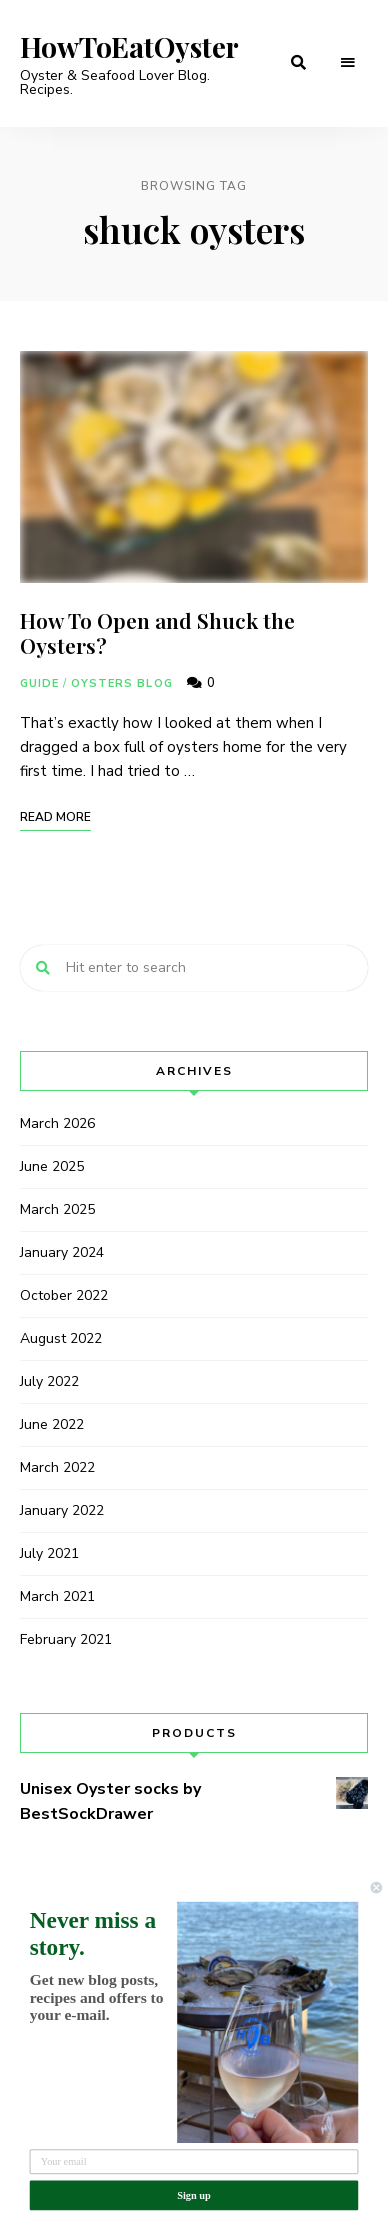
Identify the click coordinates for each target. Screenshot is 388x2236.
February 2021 (66, 1639)
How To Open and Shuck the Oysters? (157, 632)
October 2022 (64, 1295)
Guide (40, 683)
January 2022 (62, 1510)
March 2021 (57, 1596)
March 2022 (57, 1467)
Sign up (194, 2194)
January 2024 (62, 1252)
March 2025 (57, 1209)
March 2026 (57, 1123)
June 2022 (52, 1424)
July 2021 (49, 1553)
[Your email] (194, 2161)
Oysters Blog (122, 683)
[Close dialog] (376, 1887)
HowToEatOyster (129, 47)
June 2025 (52, 1166)
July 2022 (49, 1381)
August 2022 (61, 1338)
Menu (348, 63)
